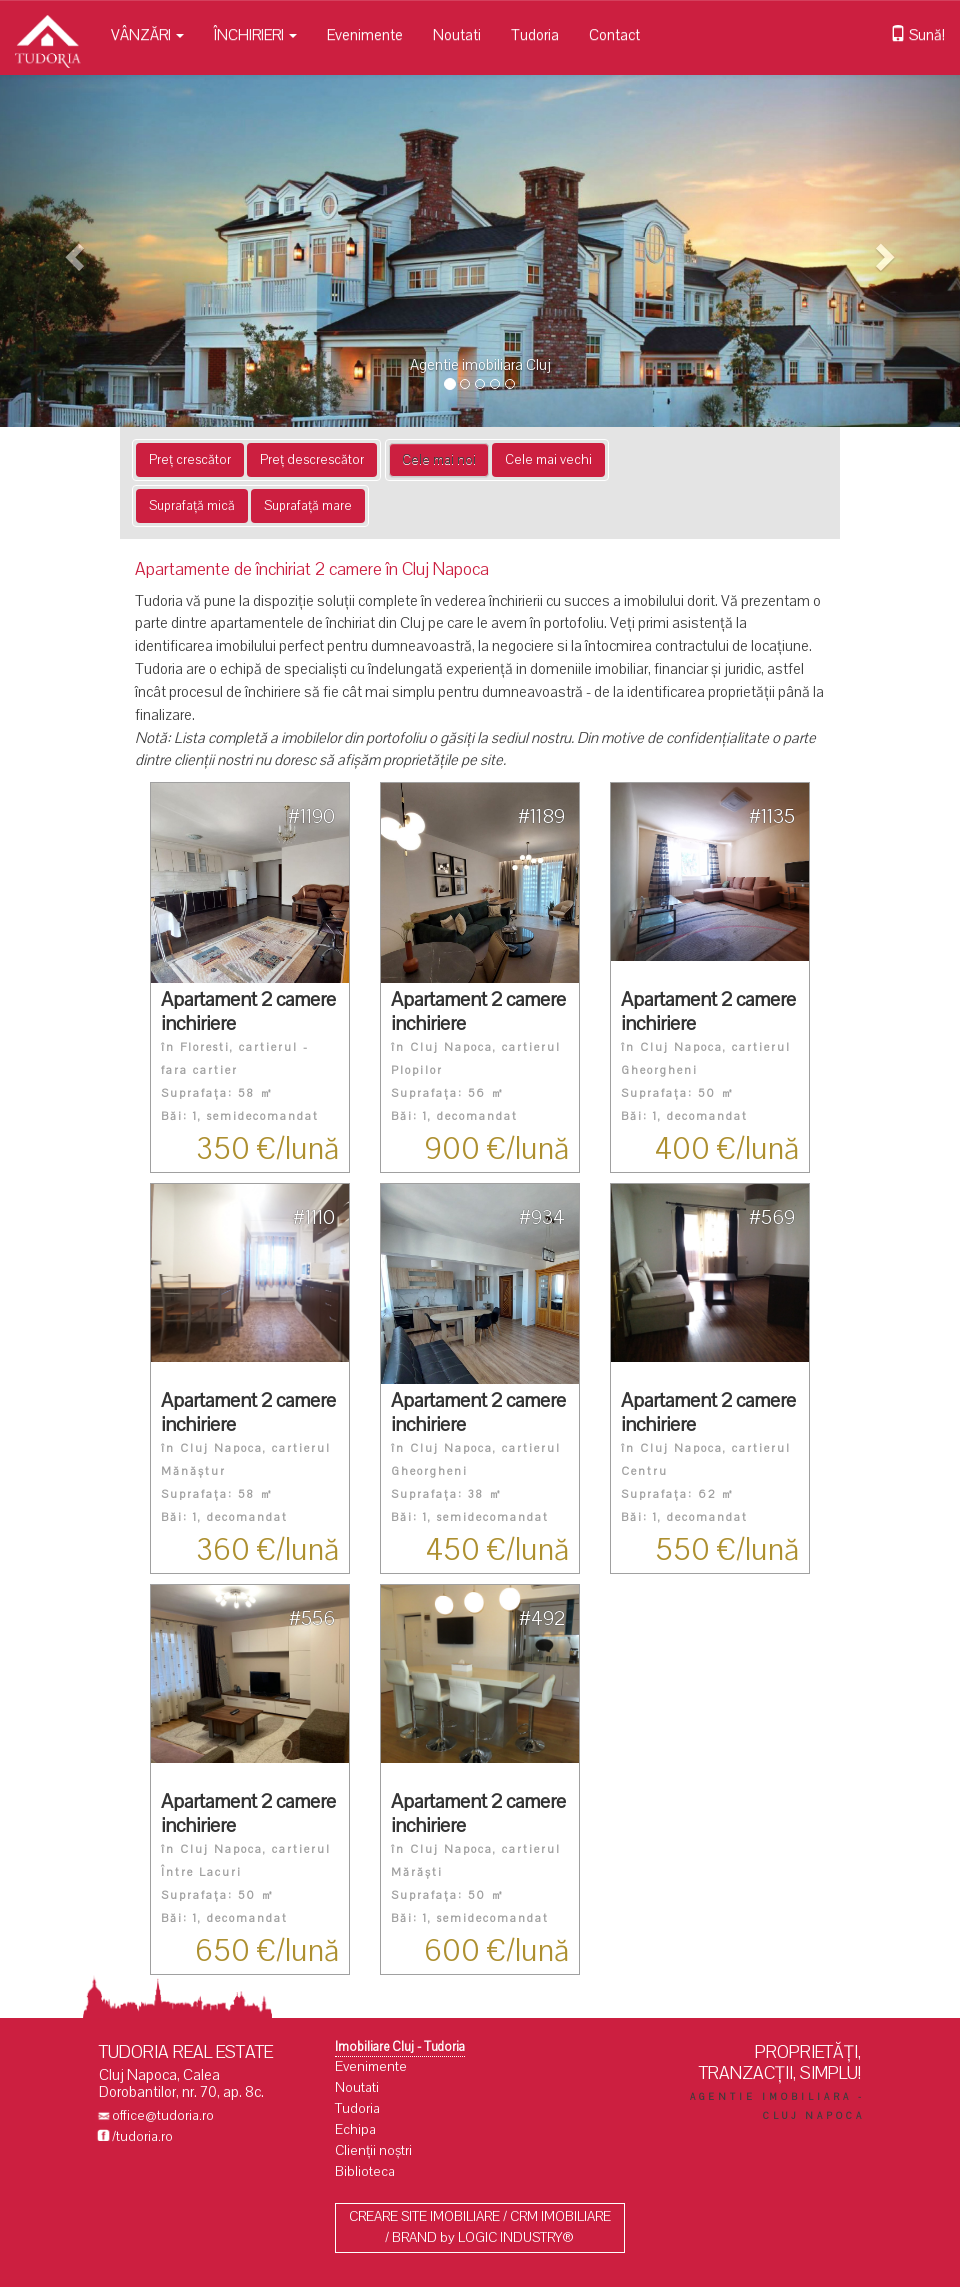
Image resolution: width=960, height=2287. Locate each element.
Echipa (355, 2129)
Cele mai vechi (548, 460)
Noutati (457, 35)
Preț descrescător (312, 460)
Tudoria (535, 35)
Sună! (917, 35)
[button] (72, 251)
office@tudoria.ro (163, 2115)
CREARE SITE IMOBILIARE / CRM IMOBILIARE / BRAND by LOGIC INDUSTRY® (480, 2227)
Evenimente (365, 35)
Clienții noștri (373, 2150)
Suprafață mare (308, 506)
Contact (614, 35)
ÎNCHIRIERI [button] (255, 35)
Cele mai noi (439, 460)
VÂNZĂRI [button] (147, 35)
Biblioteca (365, 2171)
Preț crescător (190, 460)
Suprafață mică (192, 506)
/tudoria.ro (142, 2136)
